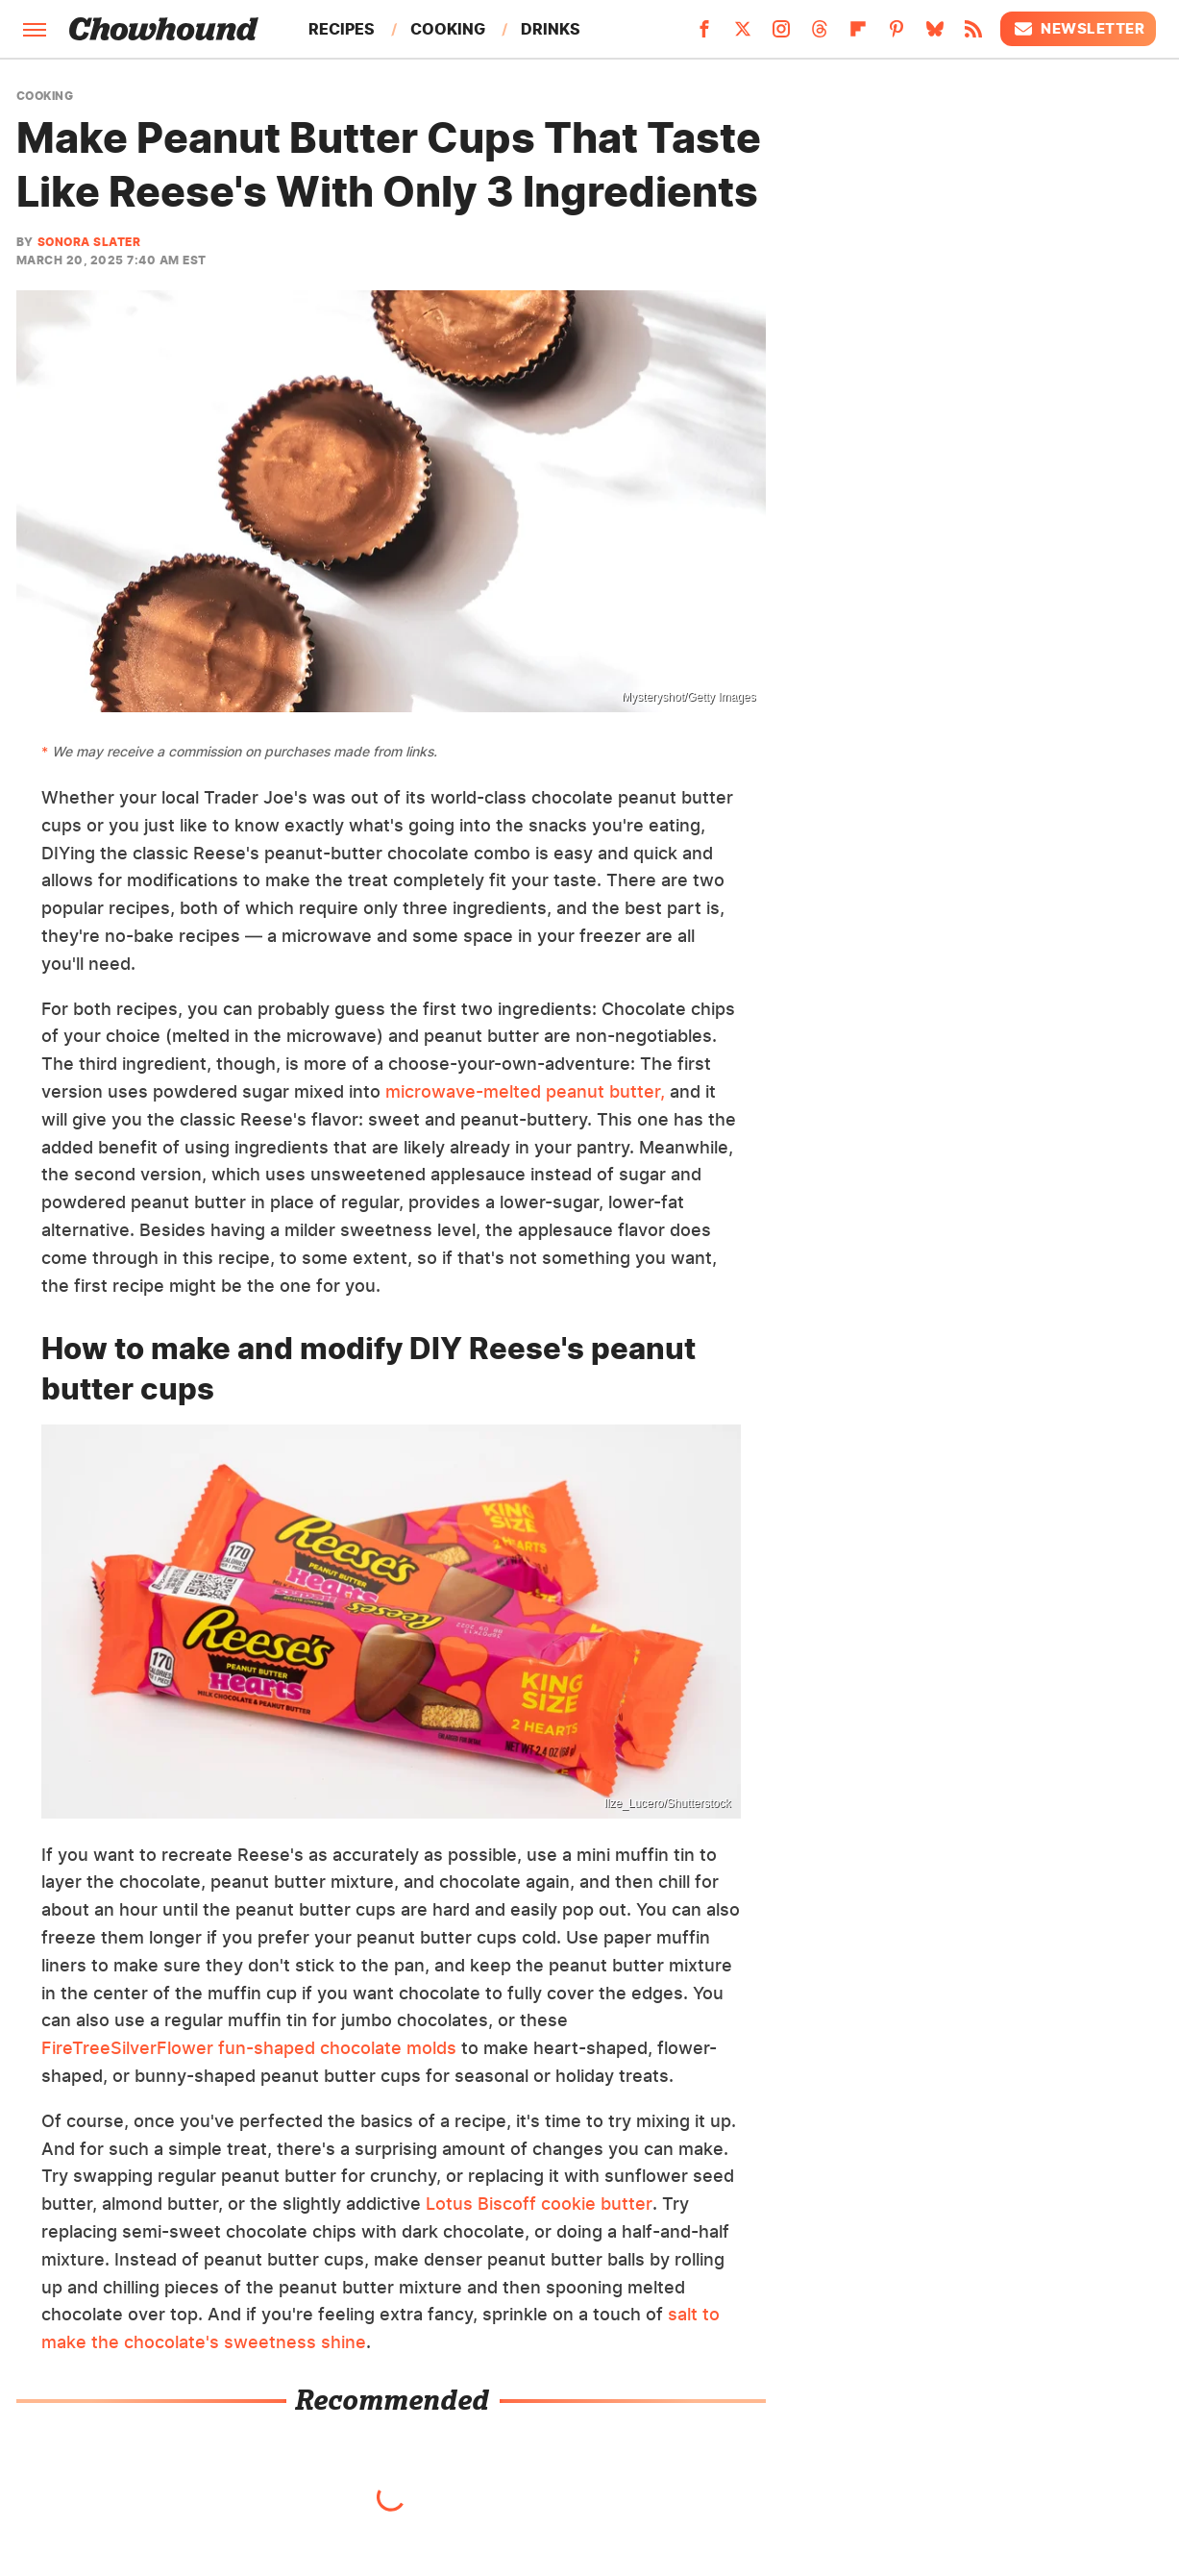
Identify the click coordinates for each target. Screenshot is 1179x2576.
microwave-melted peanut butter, (525, 1091)
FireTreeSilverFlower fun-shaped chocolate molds (248, 2048)
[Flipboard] (858, 34)
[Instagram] (781, 34)
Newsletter (1078, 28)
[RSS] (973, 34)
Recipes (341, 28)
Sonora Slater (89, 242)
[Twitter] (742, 34)
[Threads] (819, 34)
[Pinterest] (896, 34)
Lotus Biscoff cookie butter (539, 2203)
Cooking (447, 28)
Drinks (550, 28)
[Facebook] (704, 34)
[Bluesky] (934, 34)
